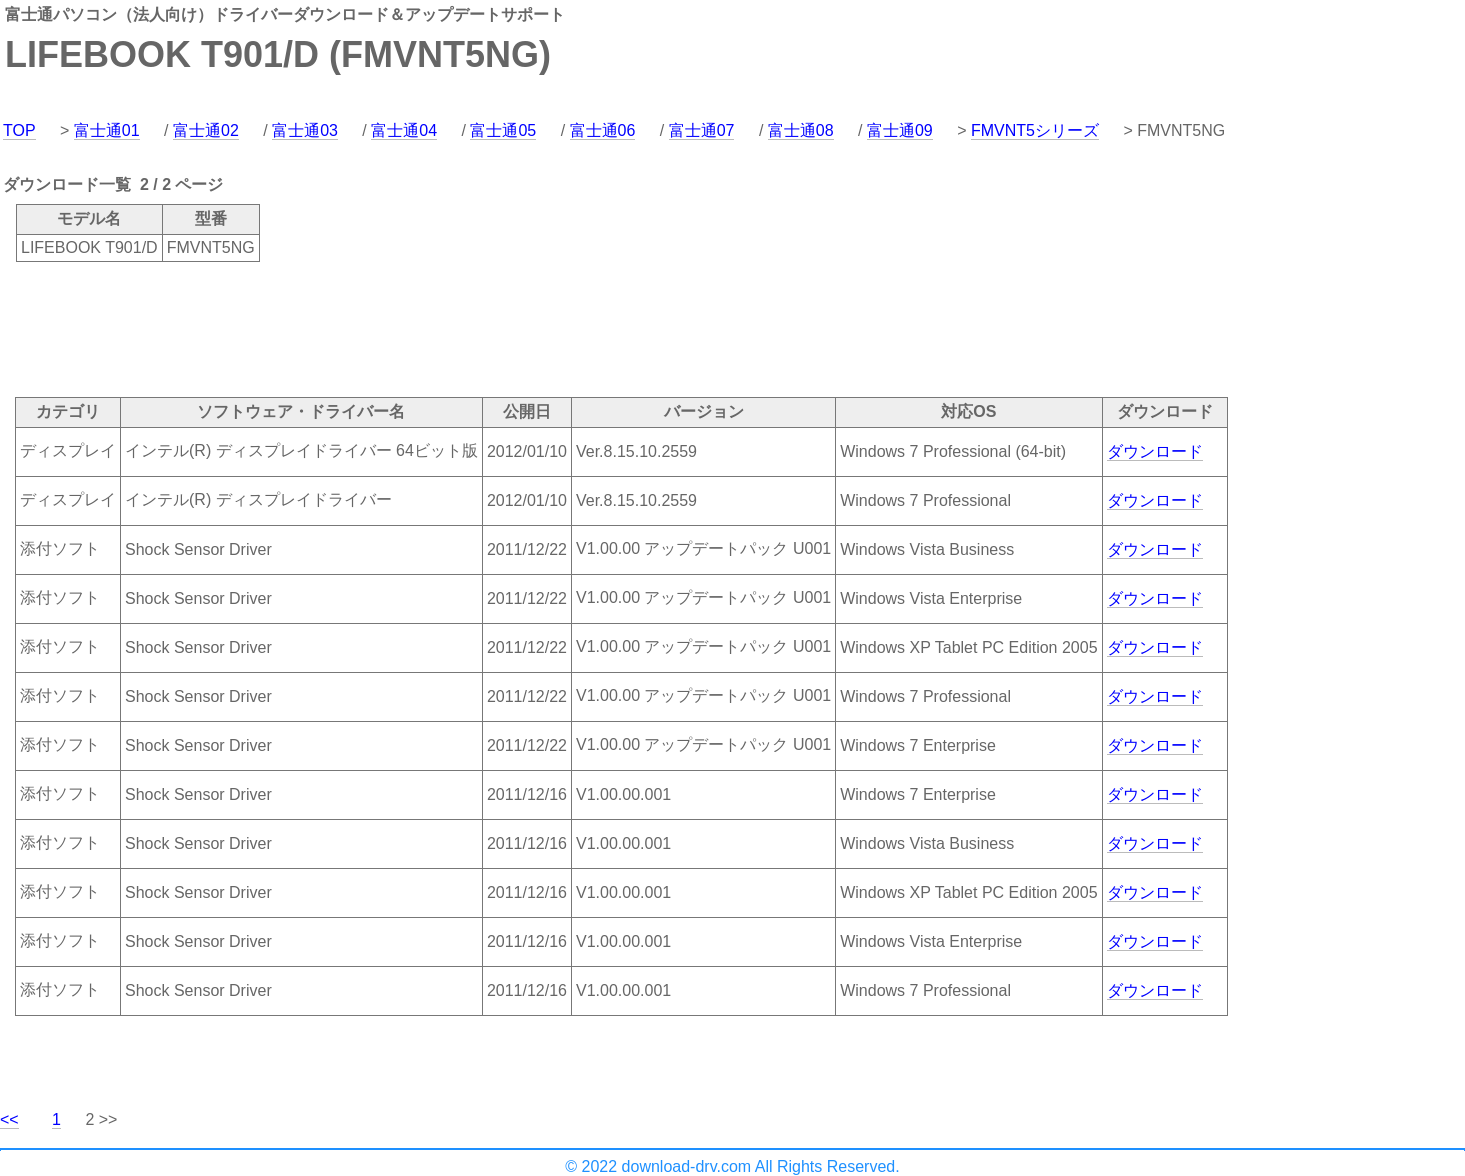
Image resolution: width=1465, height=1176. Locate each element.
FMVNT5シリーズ (1035, 130)
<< (9, 1119)
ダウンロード (1155, 451)
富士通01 (107, 130)
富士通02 (206, 130)
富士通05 (503, 130)
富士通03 (305, 130)
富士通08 (801, 130)
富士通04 (404, 130)
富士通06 (603, 130)
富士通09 (900, 130)
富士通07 (702, 130)
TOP (19, 130)
